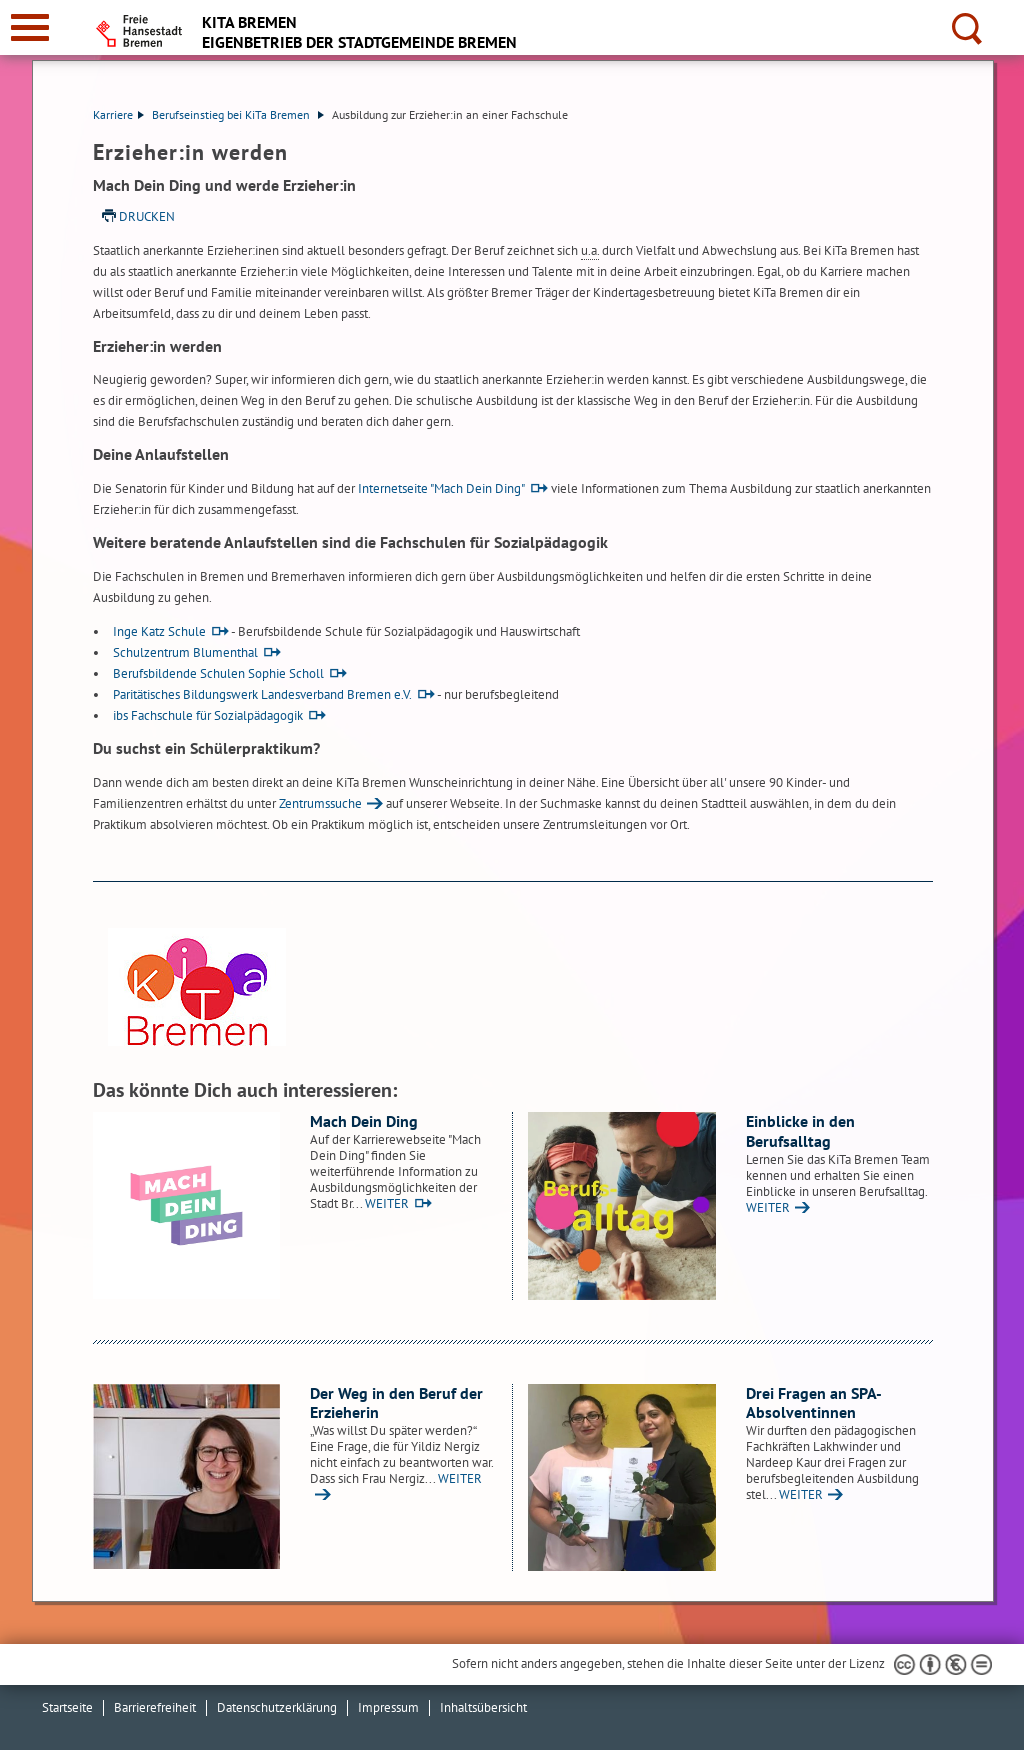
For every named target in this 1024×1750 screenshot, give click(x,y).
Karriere (118, 114)
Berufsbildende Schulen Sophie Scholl (218, 673)
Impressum (388, 1707)
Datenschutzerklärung (277, 1707)
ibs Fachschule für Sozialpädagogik (208, 715)
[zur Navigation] (30, 27)
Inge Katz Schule (159, 631)
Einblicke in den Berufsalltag (800, 1131)
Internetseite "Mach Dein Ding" (441, 488)
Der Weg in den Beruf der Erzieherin (396, 1403)
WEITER (387, 1203)
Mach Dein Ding (364, 1121)
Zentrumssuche (320, 803)
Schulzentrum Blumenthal (185, 652)
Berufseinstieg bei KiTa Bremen (238, 114)
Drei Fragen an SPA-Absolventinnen (814, 1403)
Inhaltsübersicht (483, 1707)
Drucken (147, 216)
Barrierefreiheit (155, 1707)
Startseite (67, 1707)
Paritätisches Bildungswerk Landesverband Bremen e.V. (262, 694)
